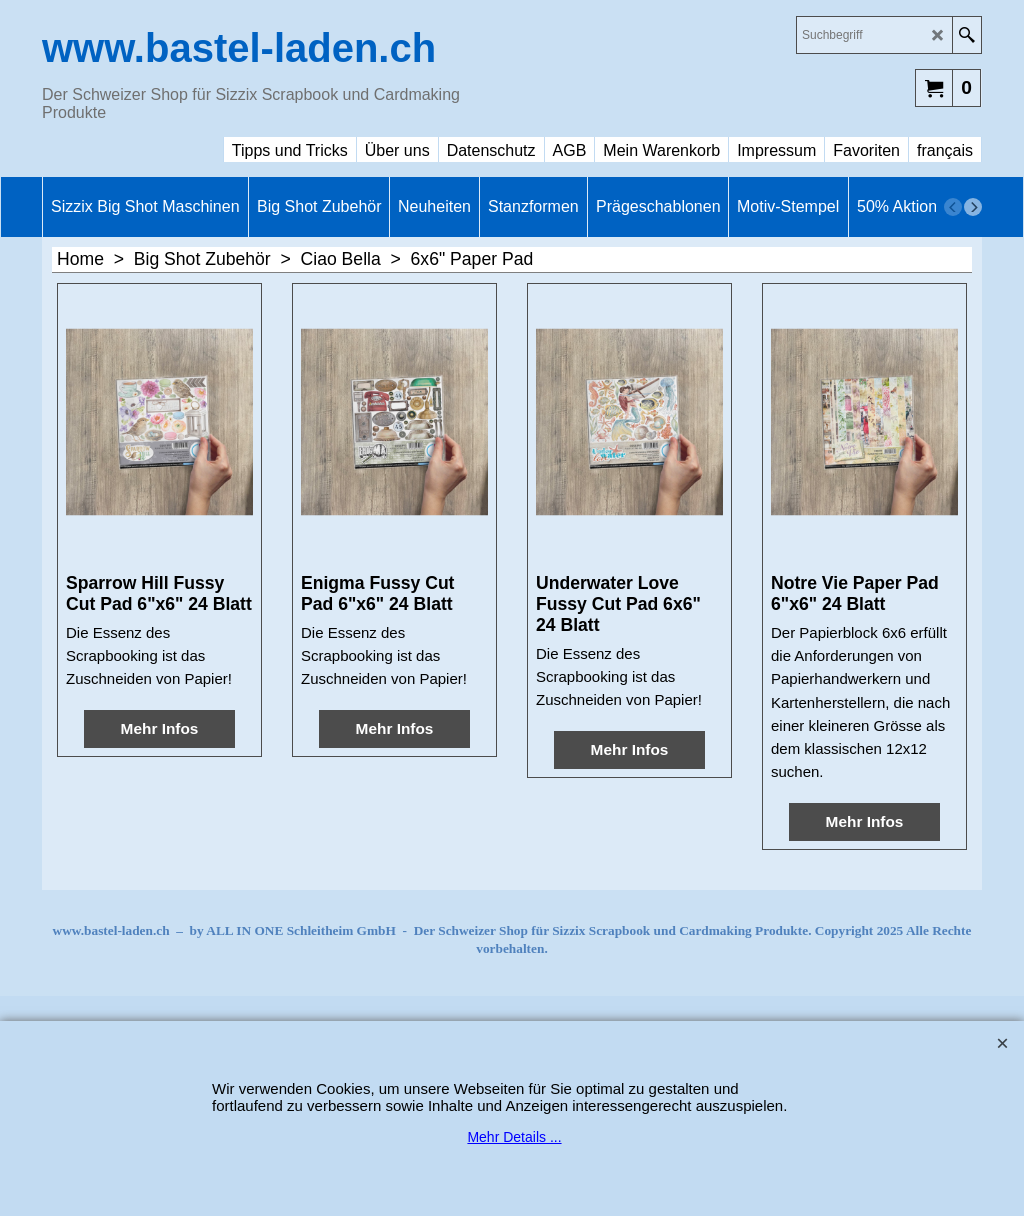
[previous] (953, 207)
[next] (973, 207)
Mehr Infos (160, 728)
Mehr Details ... (514, 1137)
